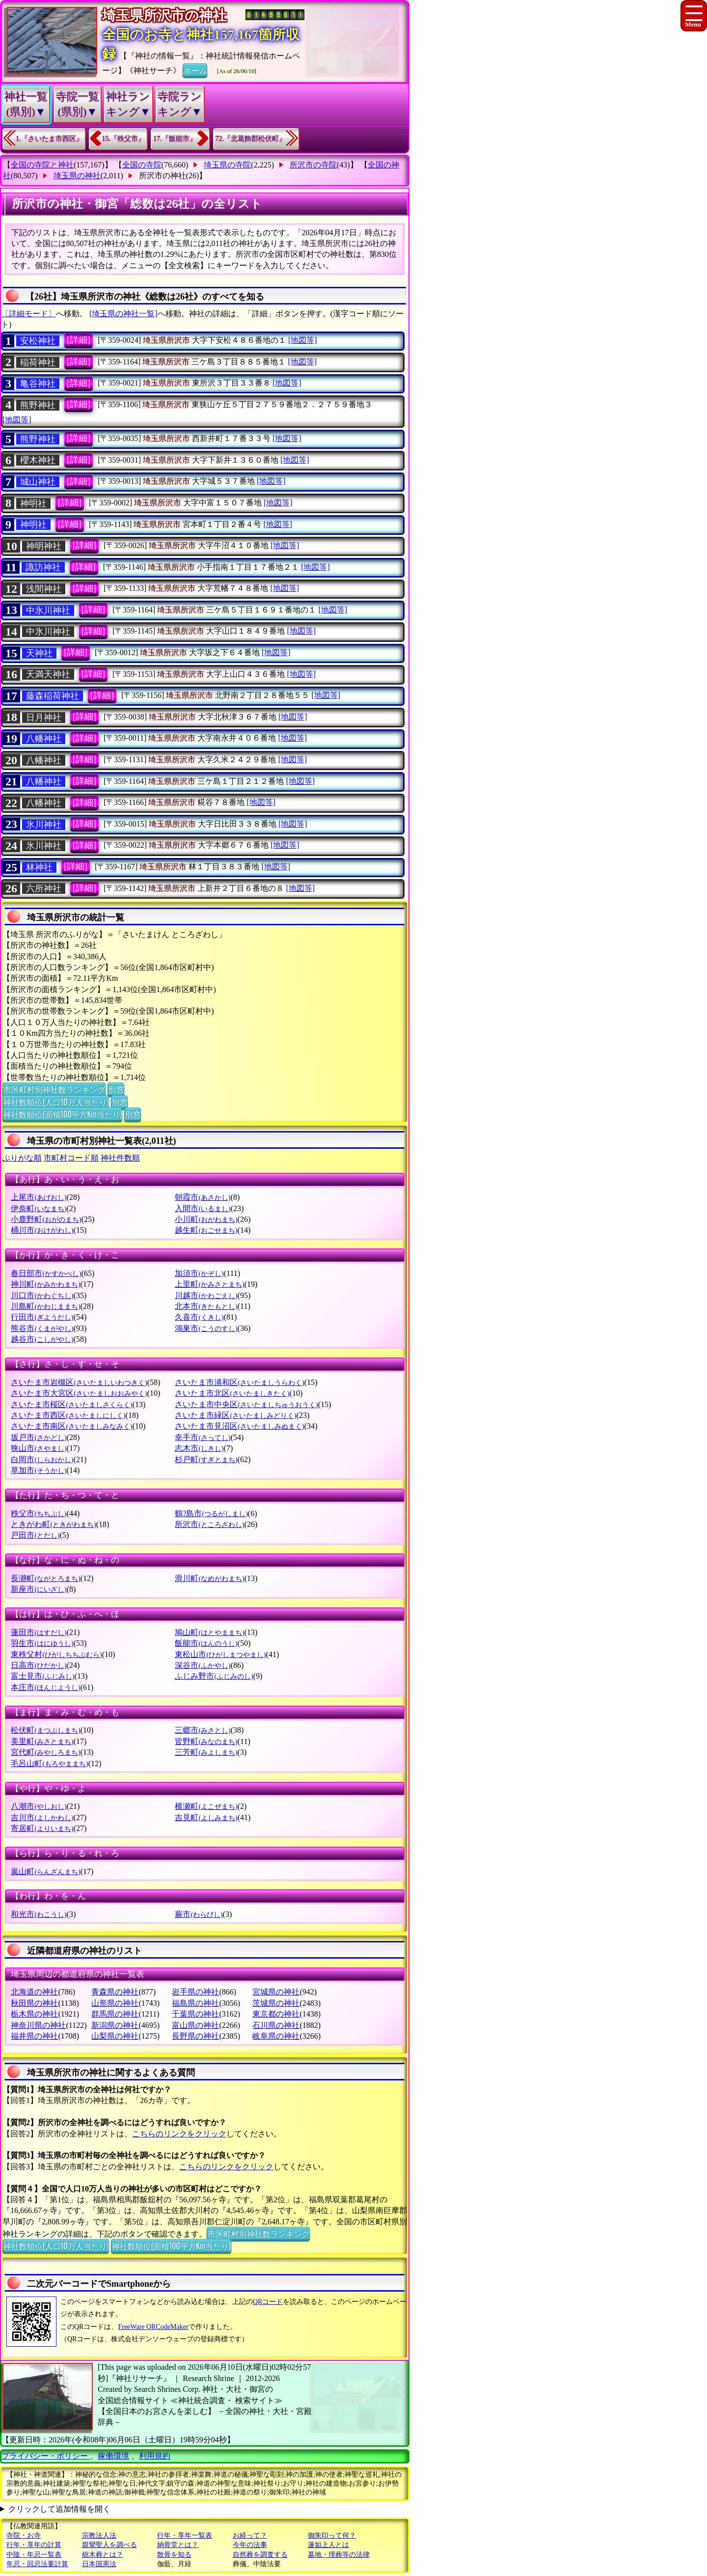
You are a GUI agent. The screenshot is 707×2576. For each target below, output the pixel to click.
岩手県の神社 (195, 1992)
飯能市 (206, 1643)
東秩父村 (56, 1654)
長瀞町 (45, 1578)
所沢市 (209, 1524)
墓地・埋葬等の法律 (339, 2554)
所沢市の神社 (162, 175)
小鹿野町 (46, 1219)
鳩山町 (209, 1632)
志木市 (199, 1448)
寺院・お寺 (23, 2535)
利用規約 (154, 2456)
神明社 (33, 503)
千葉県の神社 (195, 2014)
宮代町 (45, 1752)
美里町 (42, 1741)
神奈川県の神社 (38, 2025)
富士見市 (42, 1676)
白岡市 (42, 1459)
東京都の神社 (275, 2014)
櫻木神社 (37, 460)
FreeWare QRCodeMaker (153, 2326)
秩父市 (38, 1513)
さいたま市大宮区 (79, 1393)
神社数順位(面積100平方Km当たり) (62, 1114)
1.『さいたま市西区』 (49, 138)
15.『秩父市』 (123, 138)
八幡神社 (43, 739)
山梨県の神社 (114, 2036)
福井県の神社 (34, 2036)
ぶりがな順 (22, 1158)
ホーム (195, 70)
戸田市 (35, 1535)
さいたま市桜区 (71, 1404)
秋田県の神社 (34, 2003)
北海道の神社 (34, 1992)
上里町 (209, 1284)
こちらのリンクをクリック (179, 2134)
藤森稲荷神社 (52, 696)
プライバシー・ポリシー (45, 2456)
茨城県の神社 (275, 2003)
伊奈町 (38, 1208)
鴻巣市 (206, 1328)
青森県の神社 (114, 1992)
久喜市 (199, 1317)
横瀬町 (206, 1806)
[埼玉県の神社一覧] (123, 313)
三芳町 (206, 1752)
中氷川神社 (48, 610)
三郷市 (202, 1730)
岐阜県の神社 (275, 2036)
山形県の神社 (114, 2003)
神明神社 (43, 546)
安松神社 (37, 341)
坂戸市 (38, 1437)
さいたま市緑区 (235, 1415)
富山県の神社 (195, 2025)
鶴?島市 (211, 1513)
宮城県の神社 (275, 1992)
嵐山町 (45, 1871)
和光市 (38, 1914)
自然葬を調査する (260, 2554)
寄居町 (42, 1828)
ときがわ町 (53, 1524)
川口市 (42, 1295)
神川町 (45, 1284)
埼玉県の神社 (77, 175)
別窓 (116, 1089)
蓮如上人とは (328, 2544)
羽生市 (42, 1643)
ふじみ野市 (214, 1676)
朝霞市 (202, 1197)
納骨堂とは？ (177, 2544)
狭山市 (38, 1448)
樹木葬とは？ (102, 2554)
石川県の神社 (275, 2025)
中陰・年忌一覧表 (33, 2554)
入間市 (202, 1208)
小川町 (206, 1219)
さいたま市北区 (232, 1393)
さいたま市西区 (68, 1415)
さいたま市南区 (71, 1426)
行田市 (42, 1317)
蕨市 (198, 1914)
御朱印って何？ (332, 2535)
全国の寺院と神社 (42, 165)
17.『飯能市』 (174, 138)
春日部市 (46, 1273)
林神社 (39, 867)
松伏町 (45, 1730)
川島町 (45, 1306)
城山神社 (37, 482)
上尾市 (38, 1197)
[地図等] (302, 340)
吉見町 (206, 1817)
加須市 (199, 1273)
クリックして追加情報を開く (59, 2509)
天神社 (39, 653)
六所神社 (43, 888)
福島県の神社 (195, 2003)
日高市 (38, 1665)
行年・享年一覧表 (184, 2535)
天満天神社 (48, 674)
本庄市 (45, 1687)
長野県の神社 (195, 2036)
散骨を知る (174, 2554)
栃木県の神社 (34, 2014)
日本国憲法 (99, 2564)
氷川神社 (43, 825)
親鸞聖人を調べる (109, 2544)
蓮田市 (38, 1632)
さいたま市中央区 (246, 1404)
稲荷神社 (37, 362)
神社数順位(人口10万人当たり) (56, 1102)
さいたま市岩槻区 (79, 1382)
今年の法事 (250, 2544)
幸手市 (202, 1437)
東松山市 (220, 1654)
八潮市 (38, 1806)
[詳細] (78, 340)
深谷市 (202, 1665)
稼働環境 (113, 2456)
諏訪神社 (43, 567)
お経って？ (250, 2535)
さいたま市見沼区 (239, 1426)
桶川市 (42, 1230)
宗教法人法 (99, 2535)
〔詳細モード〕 (28, 313)
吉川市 (42, 1817)
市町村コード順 (71, 1158)
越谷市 (42, 1339)
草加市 (38, 1470)
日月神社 (43, 717)
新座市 (38, 1589)
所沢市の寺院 (313, 165)
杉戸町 (206, 1459)
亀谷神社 (37, 383)
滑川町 (209, 1578)
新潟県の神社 (114, 2025)
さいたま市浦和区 (239, 1382)
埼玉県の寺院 (227, 165)
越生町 (206, 1230)
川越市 (206, 1295)
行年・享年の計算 (33, 2544)
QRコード (268, 2301)
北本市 (206, 1306)
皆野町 (206, 1741)
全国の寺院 (142, 165)
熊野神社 (37, 405)
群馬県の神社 (114, 2014)
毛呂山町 (49, 1763)
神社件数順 (120, 1158)
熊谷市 (42, 1328)
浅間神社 (43, 589)
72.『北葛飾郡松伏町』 (251, 138)
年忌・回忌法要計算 (37, 2564)
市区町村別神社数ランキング (54, 1089)
